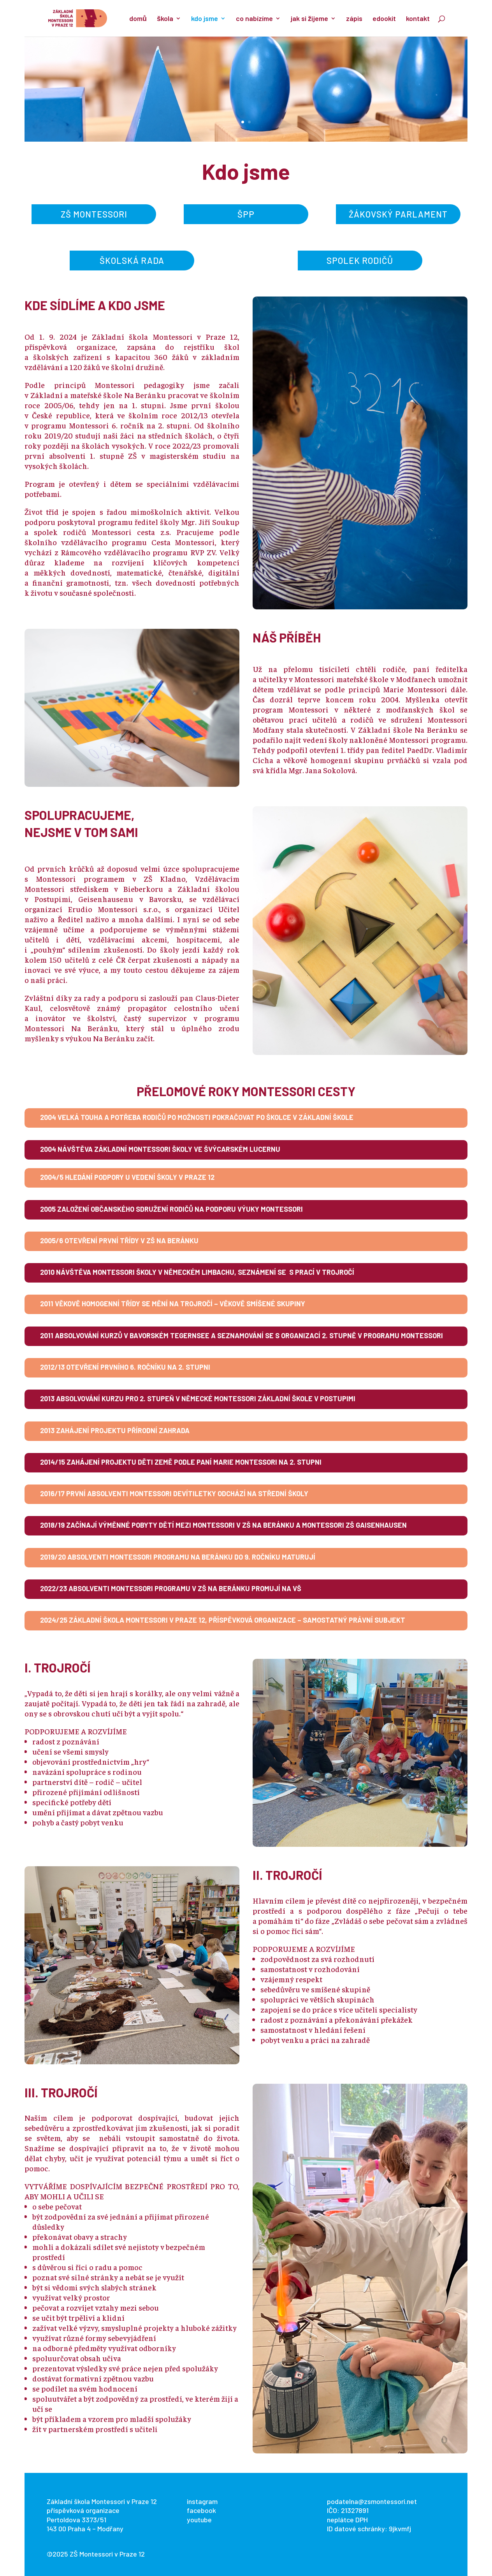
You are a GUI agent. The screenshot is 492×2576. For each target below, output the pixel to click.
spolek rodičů (360, 260)
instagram (202, 2501)
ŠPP (246, 214)
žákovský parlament (398, 214)
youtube (199, 2519)
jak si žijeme (309, 19)
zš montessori (94, 214)
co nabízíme (254, 19)
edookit (384, 19)
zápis (354, 19)
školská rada (132, 260)
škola (165, 19)
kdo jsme (204, 19)
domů (138, 19)
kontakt (418, 19)
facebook (201, 2510)
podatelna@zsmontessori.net (372, 2501)
